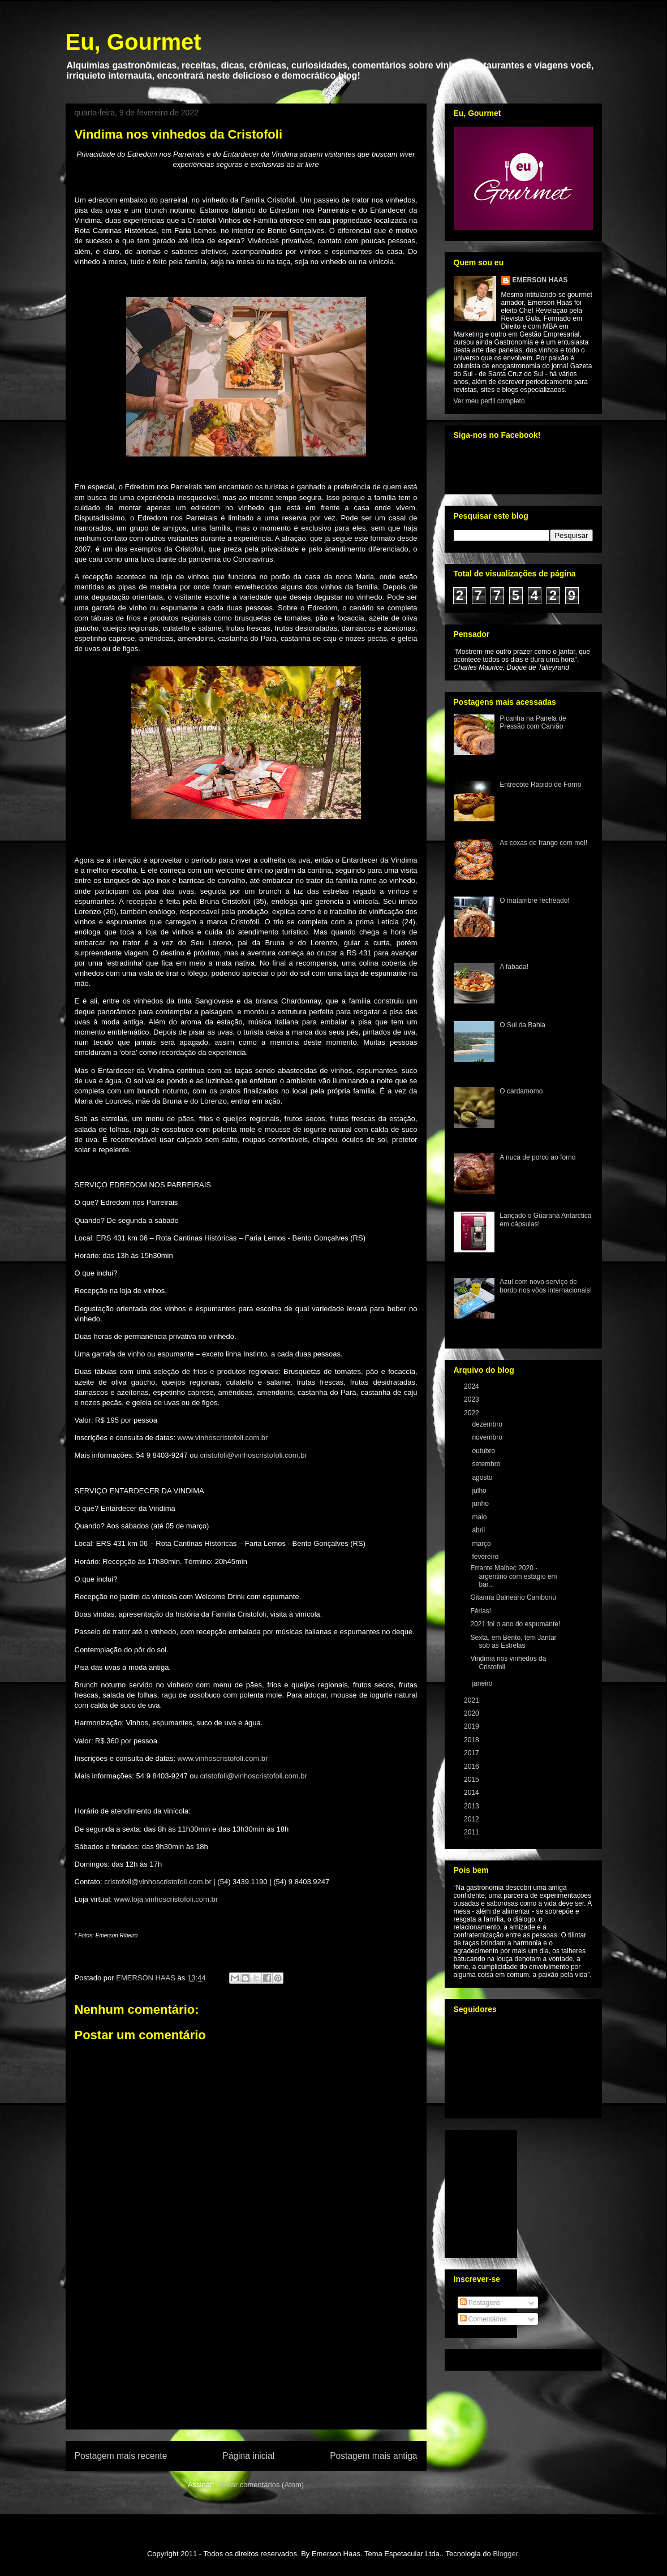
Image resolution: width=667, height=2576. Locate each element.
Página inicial (248, 2456)
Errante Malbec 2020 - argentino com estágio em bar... (513, 1576)
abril (479, 1530)
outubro (484, 1451)
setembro (487, 1464)
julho (480, 1490)
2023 (472, 1399)
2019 (472, 1726)
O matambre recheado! (534, 900)
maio (480, 1517)
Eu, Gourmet (133, 41)
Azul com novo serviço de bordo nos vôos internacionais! (546, 1286)
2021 (472, 1700)
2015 (472, 1780)
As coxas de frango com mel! (543, 843)
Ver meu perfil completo (489, 401)
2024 (472, 1386)
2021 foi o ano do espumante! (515, 1624)
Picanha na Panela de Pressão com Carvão (533, 722)
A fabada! (514, 967)
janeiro (483, 1683)
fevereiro (486, 1557)
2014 (472, 1793)
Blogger (505, 2553)
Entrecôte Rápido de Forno (540, 785)
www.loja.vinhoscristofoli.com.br (166, 1899)
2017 (472, 1753)
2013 (472, 1806)
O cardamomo (521, 1091)
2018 (472, 1740)
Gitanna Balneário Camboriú (513, 1597)
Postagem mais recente (121, 2456)
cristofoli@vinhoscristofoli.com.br (253, 1455)
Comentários (483, 2319)
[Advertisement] (246, 2363)
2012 (472, 1819)
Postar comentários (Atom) (260, 2484)
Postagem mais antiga (373, 2456)
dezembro (488, 1424)
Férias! (480, 1611)
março (482, 1544)
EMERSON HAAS (540, 280)
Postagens (480, 2303)
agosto (483, 1477)
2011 (472, 1832)
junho (481, 1503)
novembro (488, 1437)
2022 (472, 1413)
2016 (472, 1767)
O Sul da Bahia (522, 1025)
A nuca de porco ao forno (537, 1157)
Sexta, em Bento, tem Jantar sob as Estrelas (513, 1641)
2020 (472, 1713)
